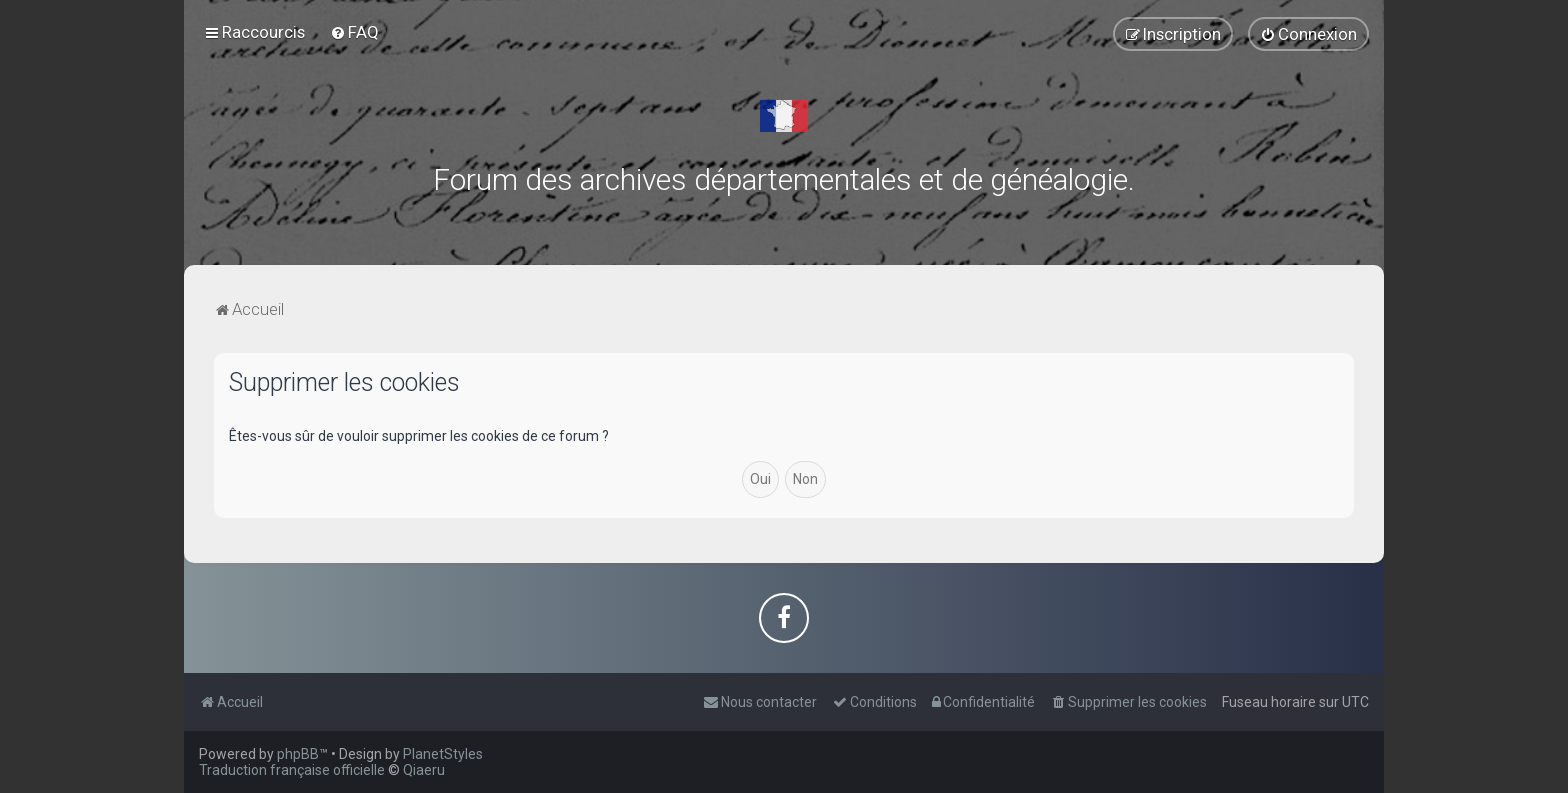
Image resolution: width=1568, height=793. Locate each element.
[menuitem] (354, 32)
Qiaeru (424, 770)
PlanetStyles (443, 754)
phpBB (298, 754)
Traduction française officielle (292, 770)
